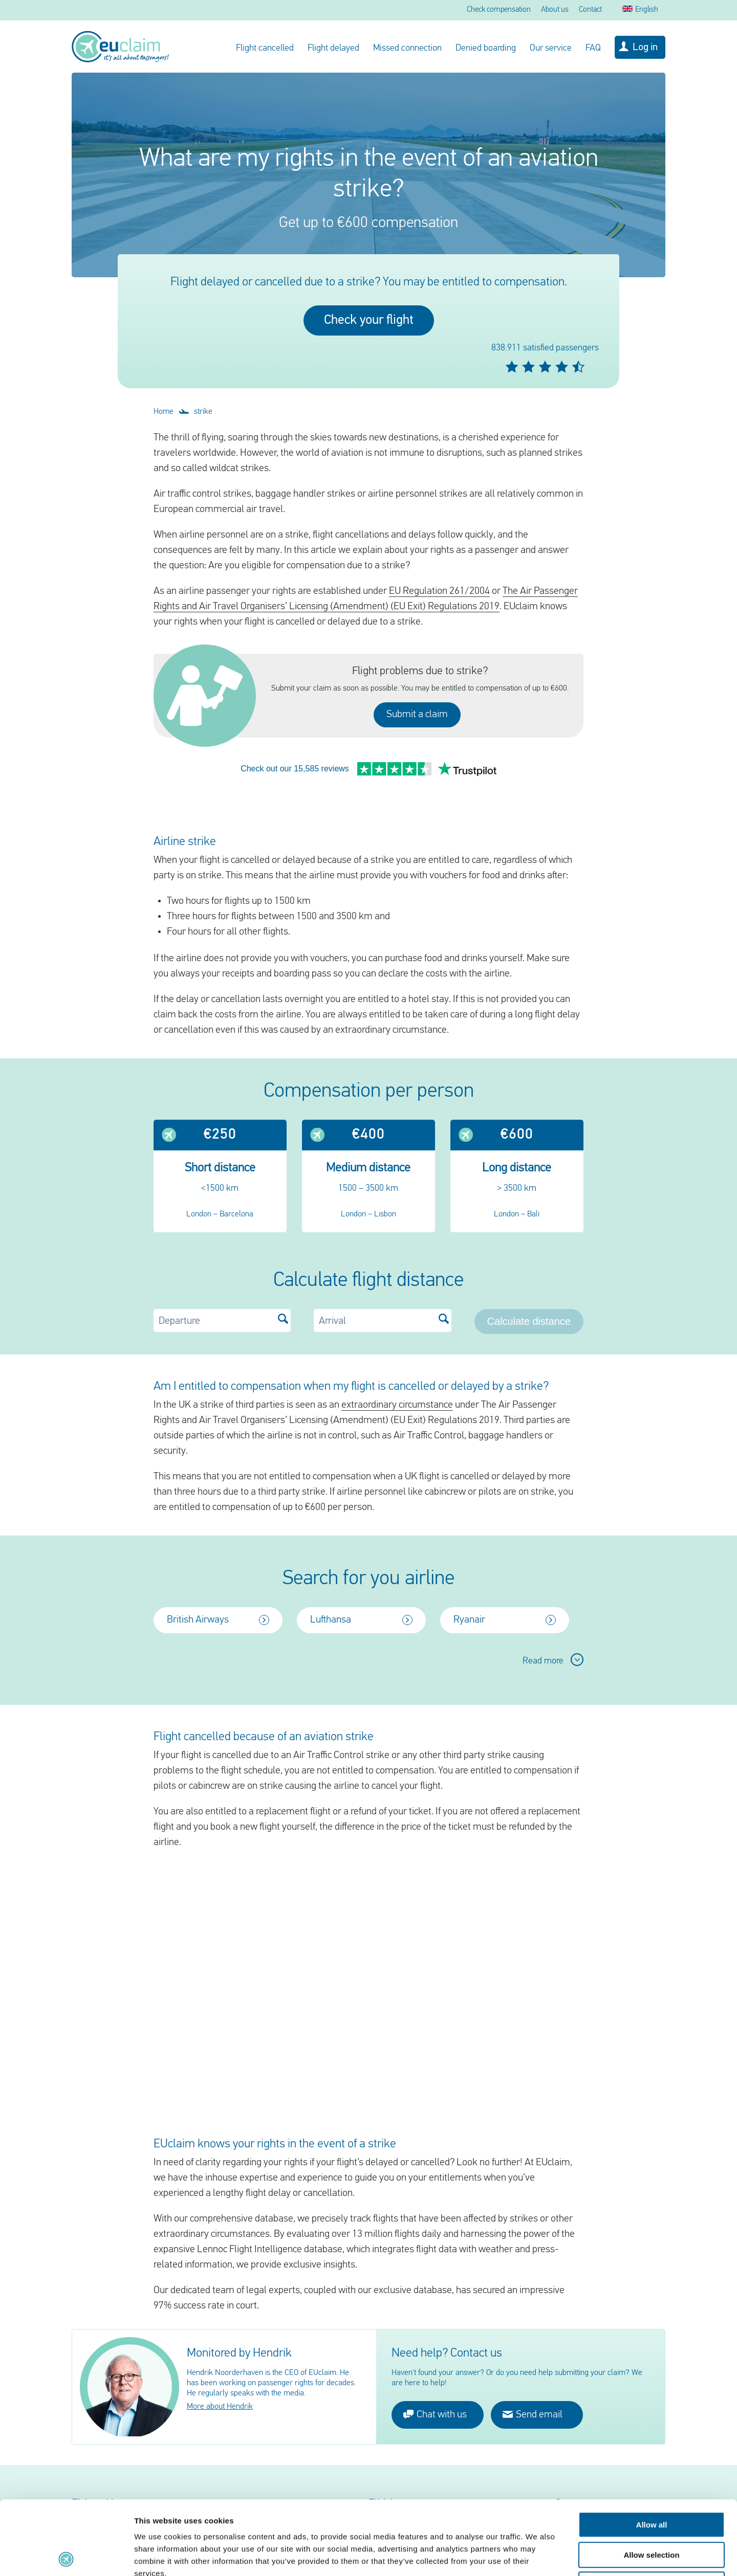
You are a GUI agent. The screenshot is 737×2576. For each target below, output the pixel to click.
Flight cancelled (265, 48)
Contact (590, 10)
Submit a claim (417, 714)
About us (555, 10)
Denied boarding (486, 48)
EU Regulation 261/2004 (439, 591)
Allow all (651, 2451)
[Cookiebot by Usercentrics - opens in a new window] (66, 2556)
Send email (532, 2380)
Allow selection (651, 2481)
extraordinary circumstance (397, 1371)
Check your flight (369, 320)
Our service (551, 48)
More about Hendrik (220, 2373)
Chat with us (435, 2380)
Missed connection (407, 48)
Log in (645, 47)
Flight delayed (333, 48)
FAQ (593, 48)
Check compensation (499, 10)
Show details (537, 2555)
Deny (651, 2510)
